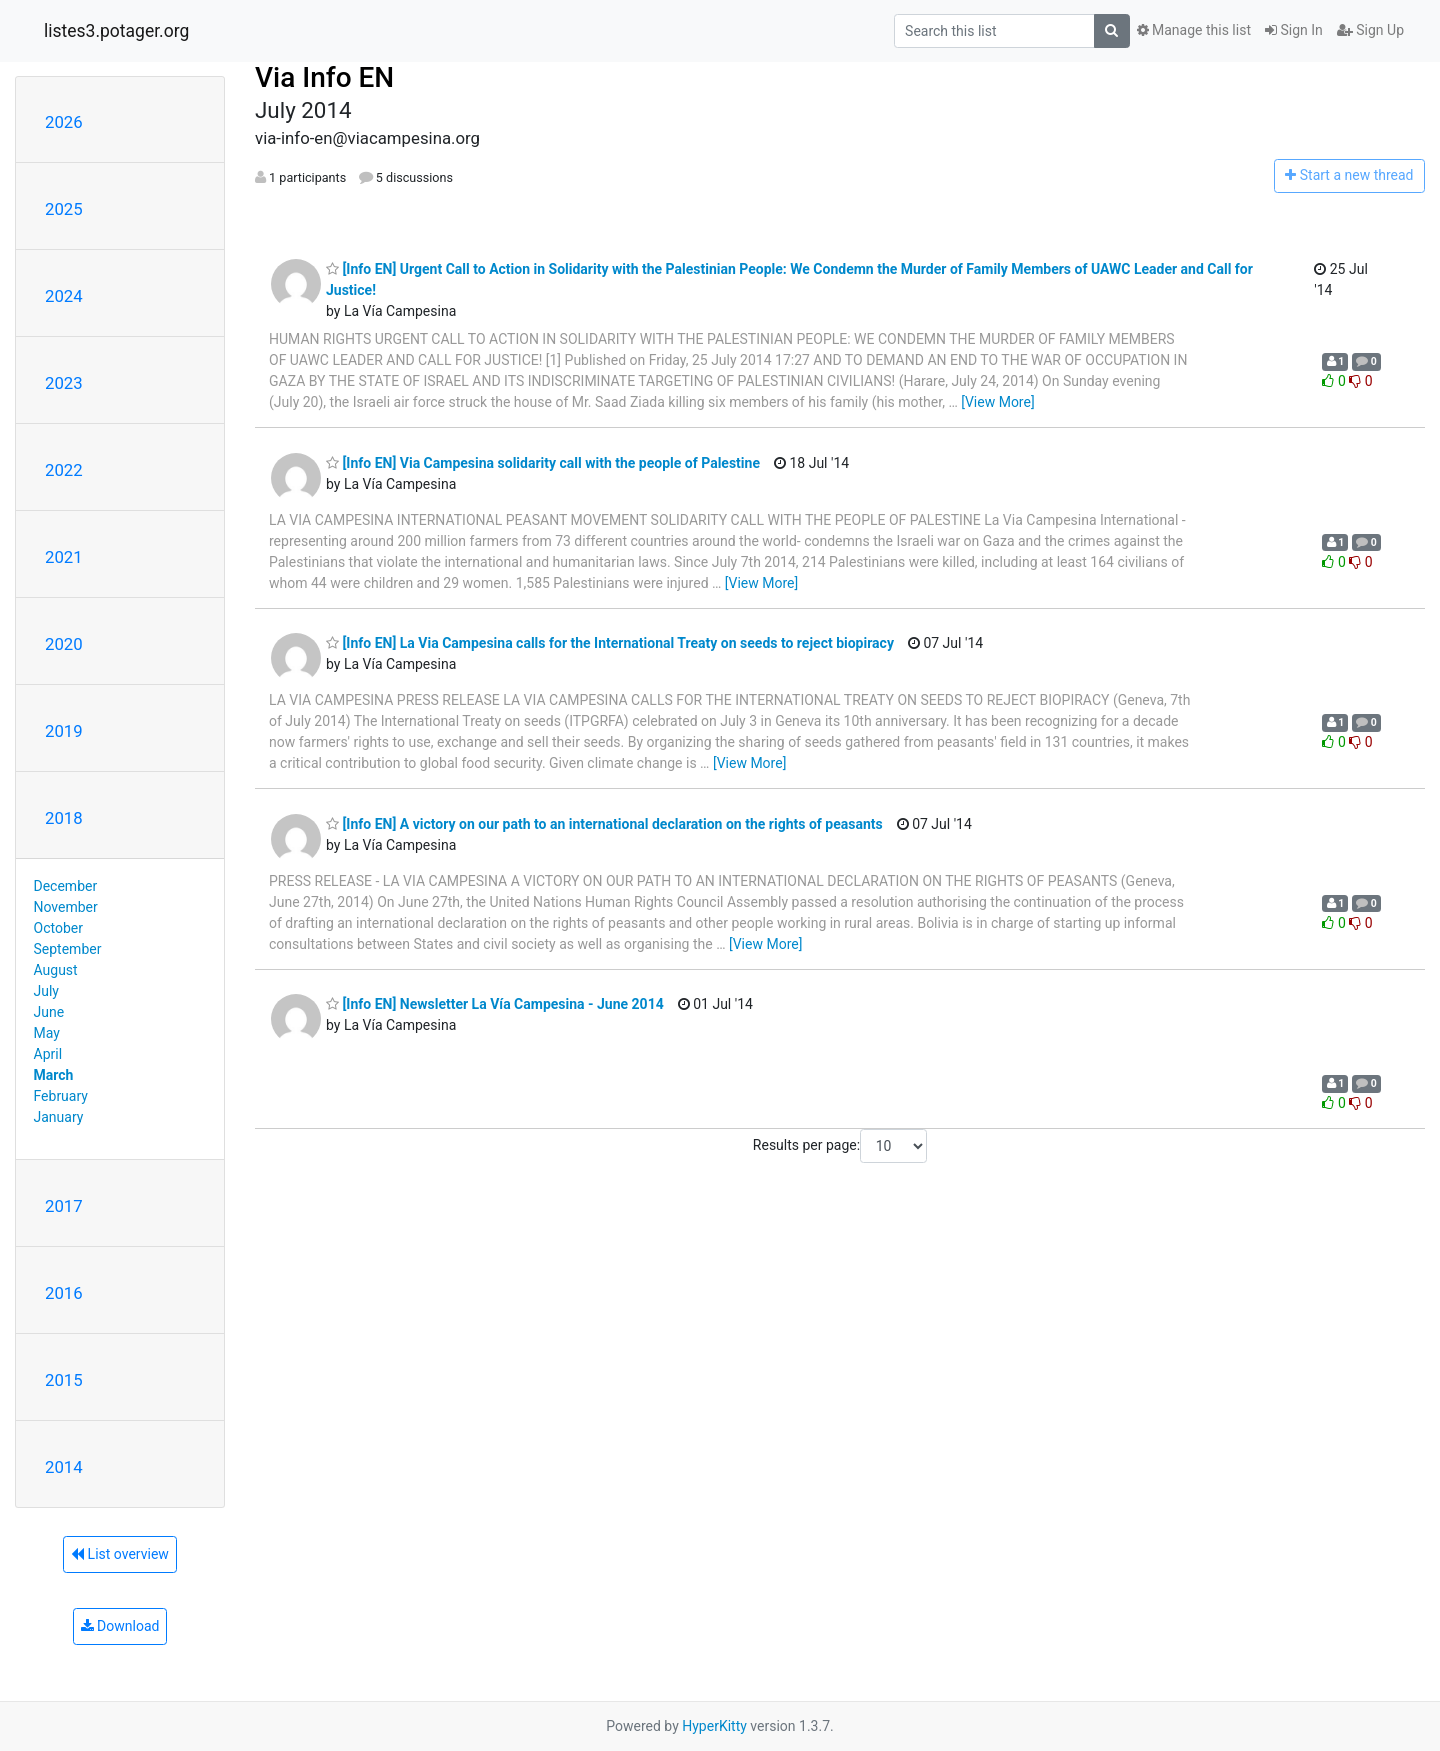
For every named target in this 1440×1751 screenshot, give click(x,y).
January (59, 1117)
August (56, 970)
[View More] (997, 402)
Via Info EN (324, 77)
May (47, 1033)
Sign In (1294, 30)
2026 (64, 122)
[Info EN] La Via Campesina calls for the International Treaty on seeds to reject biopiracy (610, 643)
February (61, 1096)
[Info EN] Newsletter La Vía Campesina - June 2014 (495, 1004)
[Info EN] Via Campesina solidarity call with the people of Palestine (543, 463)
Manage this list (1194, 30)
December (66, 886)
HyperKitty (714, 1726)
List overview (120, 1554)
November (66, 907)
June (49, 1012)
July (46, 991)
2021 (64, 557)
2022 (64, 470)
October (58, 928)
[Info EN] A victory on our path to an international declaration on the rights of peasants (604, 824)
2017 (64, 1206)
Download (120, 1626)
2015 (64, 1380)
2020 (64, 644)
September (68, 949)
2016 (64, 1293)
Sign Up (1370, 30)
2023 (64, 383)
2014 (64, 1467)
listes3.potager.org (116, 31)
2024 (64, 296)
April (48, 1054)
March (54, 1075)
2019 (64, 731)
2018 (64, 818)
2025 (64, 209)
